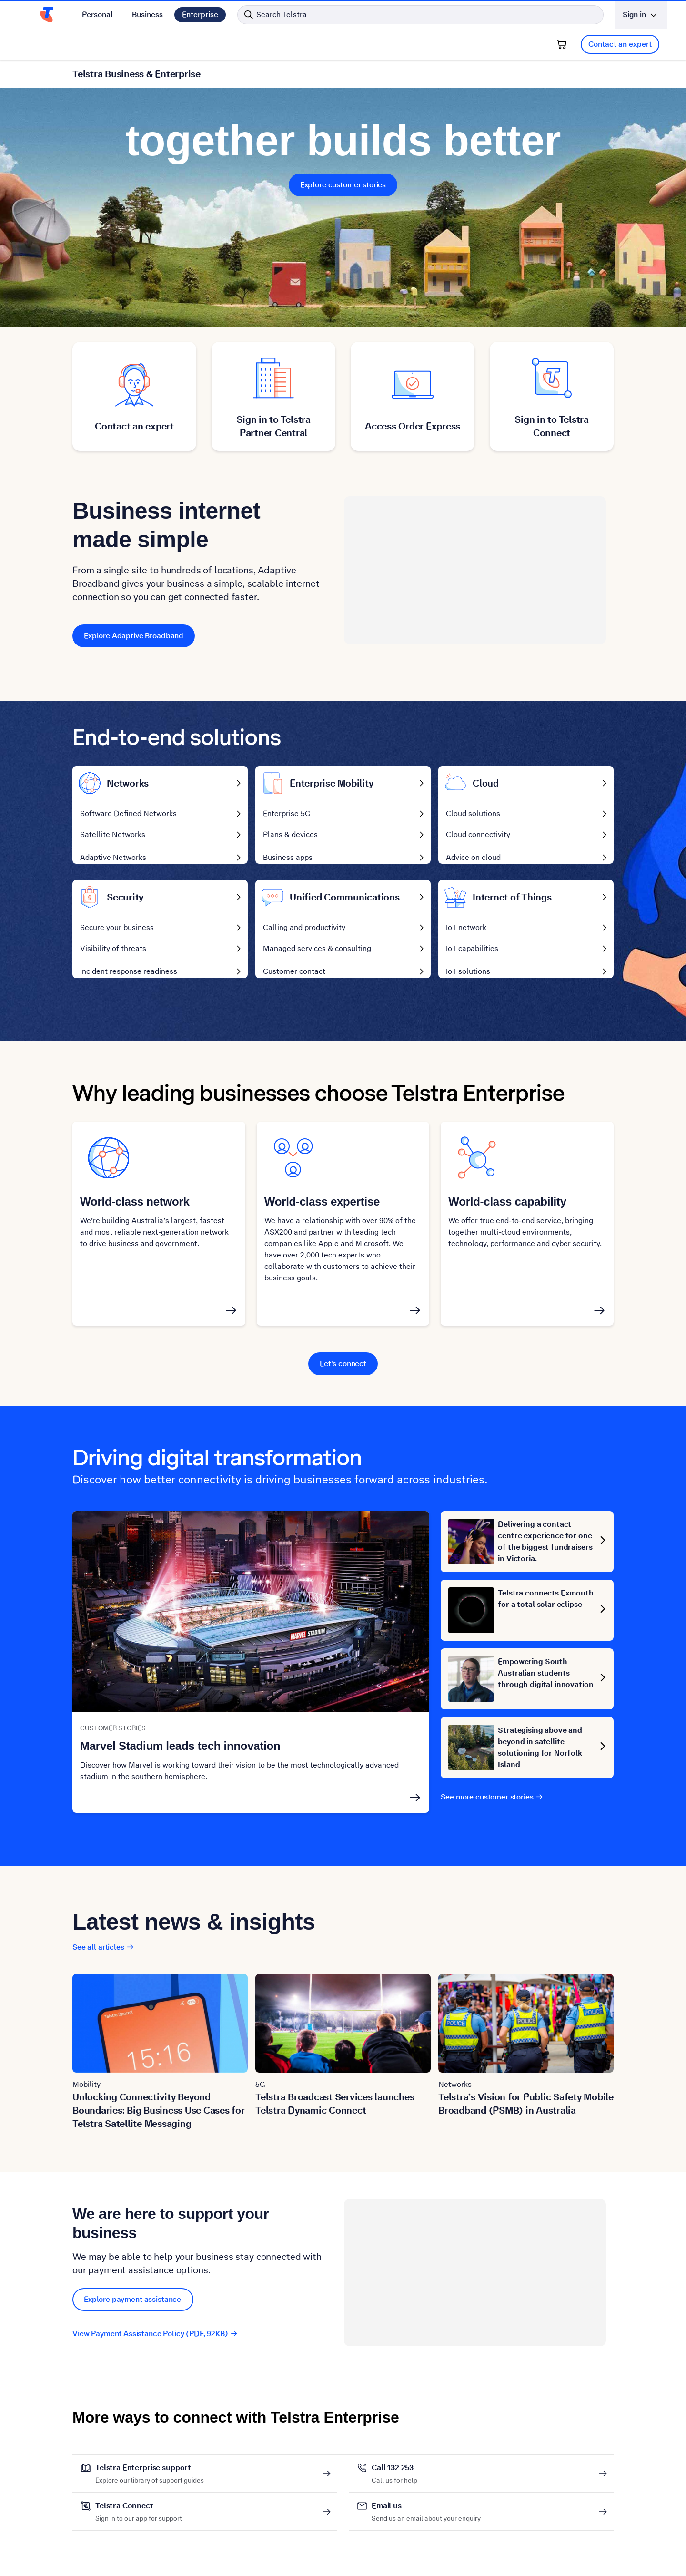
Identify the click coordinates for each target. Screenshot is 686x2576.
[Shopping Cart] (561, 44)
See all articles (103, 1954)
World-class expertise (322, 1208)
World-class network (135, 1208)
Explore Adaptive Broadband (133, 636)
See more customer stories (492, 1804)
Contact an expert (620, 44)
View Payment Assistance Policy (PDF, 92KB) (155, 2341)
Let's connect (343, 1371)
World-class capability (507, 1208)
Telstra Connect (138, 2513)
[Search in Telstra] (420, 14)
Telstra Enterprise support (149, 2475)
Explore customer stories (343, 185)
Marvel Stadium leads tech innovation (180, 1753)
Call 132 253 (394, 2475)
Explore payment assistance (133, 2306)
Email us (426, 2513)
